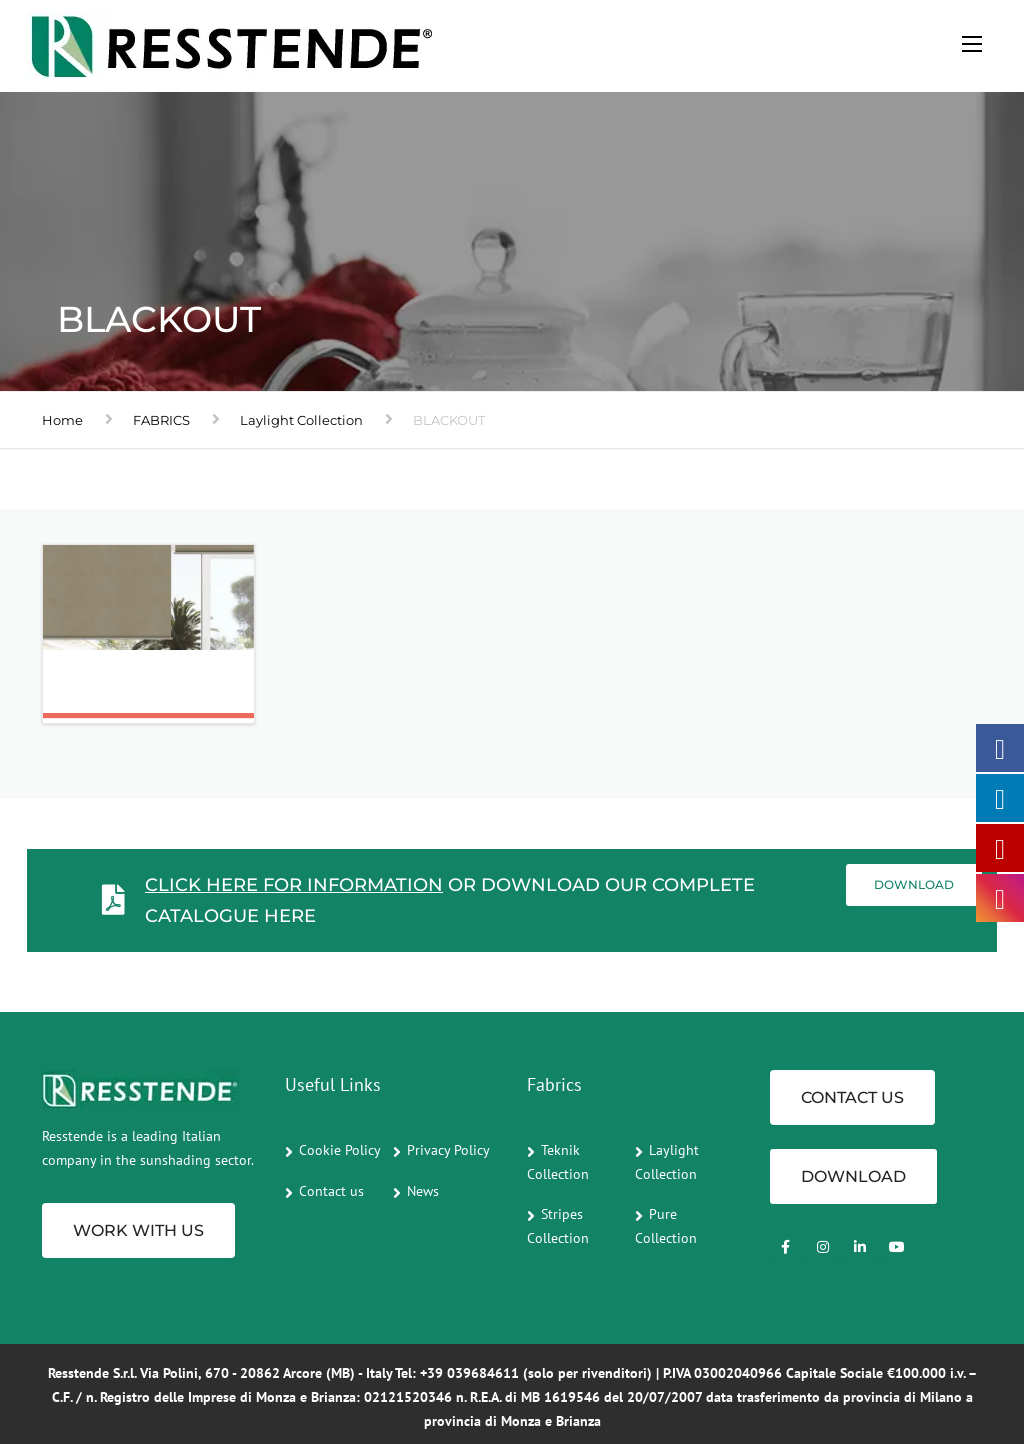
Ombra (103, 692)
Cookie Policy (340, 1150)
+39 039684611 (469, 1373)
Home (62, 420)
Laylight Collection (301, 420)
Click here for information (294, 885)
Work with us (138, 1230)
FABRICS (161, 420)
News (423, 1191)
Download (914, 884)
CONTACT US (852, 1097)
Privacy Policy (448, 1150)
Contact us (331, 1191)
